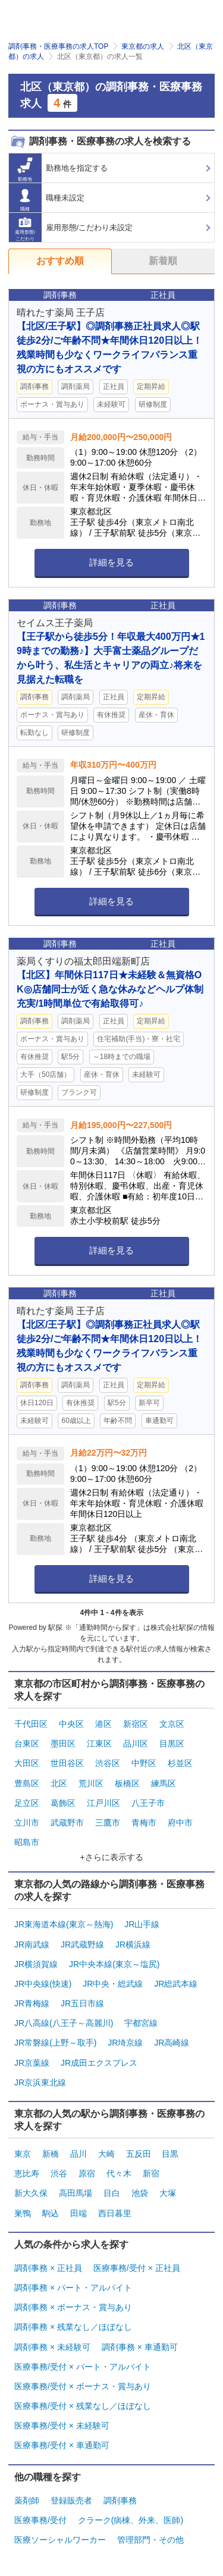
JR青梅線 (31, 2003)
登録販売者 (71, 2500)
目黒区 (171, 1743)
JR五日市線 (82, 2003)
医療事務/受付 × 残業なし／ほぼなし (82, 2406)
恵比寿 (26, 2173)
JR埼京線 (125, 2042)
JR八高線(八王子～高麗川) (63, 2023)
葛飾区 (63, 1803)
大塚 (167, 2193)
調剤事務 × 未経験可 (52, 2347)
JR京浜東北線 (40, 2082)
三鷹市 (107, 1822)
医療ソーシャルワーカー (60, 2539)
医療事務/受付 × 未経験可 (61, 2425)
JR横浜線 (132, 1944)
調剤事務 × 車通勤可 (140, 2347)
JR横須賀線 (36, 1964)
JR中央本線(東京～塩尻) (114, 1964)
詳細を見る (111, 562)
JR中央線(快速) (42, 1983)
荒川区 (90, 1783)
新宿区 (135, 1724)
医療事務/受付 (40, 2520)
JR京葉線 (31, 2063)
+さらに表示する (111, 1857)
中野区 (143, 1763)
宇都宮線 (141, 2023)
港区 (103, 1724)
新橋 (50, 2154)
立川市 (26, 1822)
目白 (111, 2193)
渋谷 (59, 2173)
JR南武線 (31, 1944)
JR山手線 (141, 1924)
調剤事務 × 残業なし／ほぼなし (73, 2327)
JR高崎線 (171, 2042)
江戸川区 (103, 1803)
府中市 (180, 1822)
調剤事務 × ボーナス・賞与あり (73, 2307)
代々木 (118, 2173)
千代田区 (31, 1724)
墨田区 (63, 1743)
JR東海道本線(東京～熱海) (63, 1924)
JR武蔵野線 (82, 1944)
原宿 (86, 2173)
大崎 (106, 2154)
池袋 (139, 2193)
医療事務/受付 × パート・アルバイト (82, 2366)
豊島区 (26, 1783)
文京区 (171, 1724)
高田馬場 (75, 2193)
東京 (22, 2154)
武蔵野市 (67, 1822)
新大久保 (31, 2193)
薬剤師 (26, 2500)
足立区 (26, 1803)
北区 (59, 1783)
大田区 (26, 1763)
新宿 (151, 2173)
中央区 (71, 1724)
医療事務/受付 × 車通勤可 (61, 2445)
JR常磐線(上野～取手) (55, 2042)
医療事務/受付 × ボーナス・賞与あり (82, 2386)
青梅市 (143, 1822)
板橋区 (127, 1783)
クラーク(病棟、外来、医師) (130, 2520)
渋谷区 (107, 1763)
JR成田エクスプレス (99, 2063)
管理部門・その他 (150, 2539)
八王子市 (148, 1803)
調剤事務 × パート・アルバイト (73, 2287)
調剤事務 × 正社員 (48, 2268)
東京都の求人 (142, 46)
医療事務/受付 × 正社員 (136, 2268)
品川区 (135, 1743)
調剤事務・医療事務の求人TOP (58, 46)
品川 (78, 2154)
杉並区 (180, 1763)
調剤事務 (120, 2500)
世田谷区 (67, 1763)
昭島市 (26, 1842)
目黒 (170, 2154)
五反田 (138, 2154)
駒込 (50, 2213)
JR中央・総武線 (113, 1983)
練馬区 (163, 1783)
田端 (78, 2213)
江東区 (99, 1743)
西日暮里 (114, 2213)
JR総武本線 (175, 1983)
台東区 (26, 1743)
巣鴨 (22, 2213)
